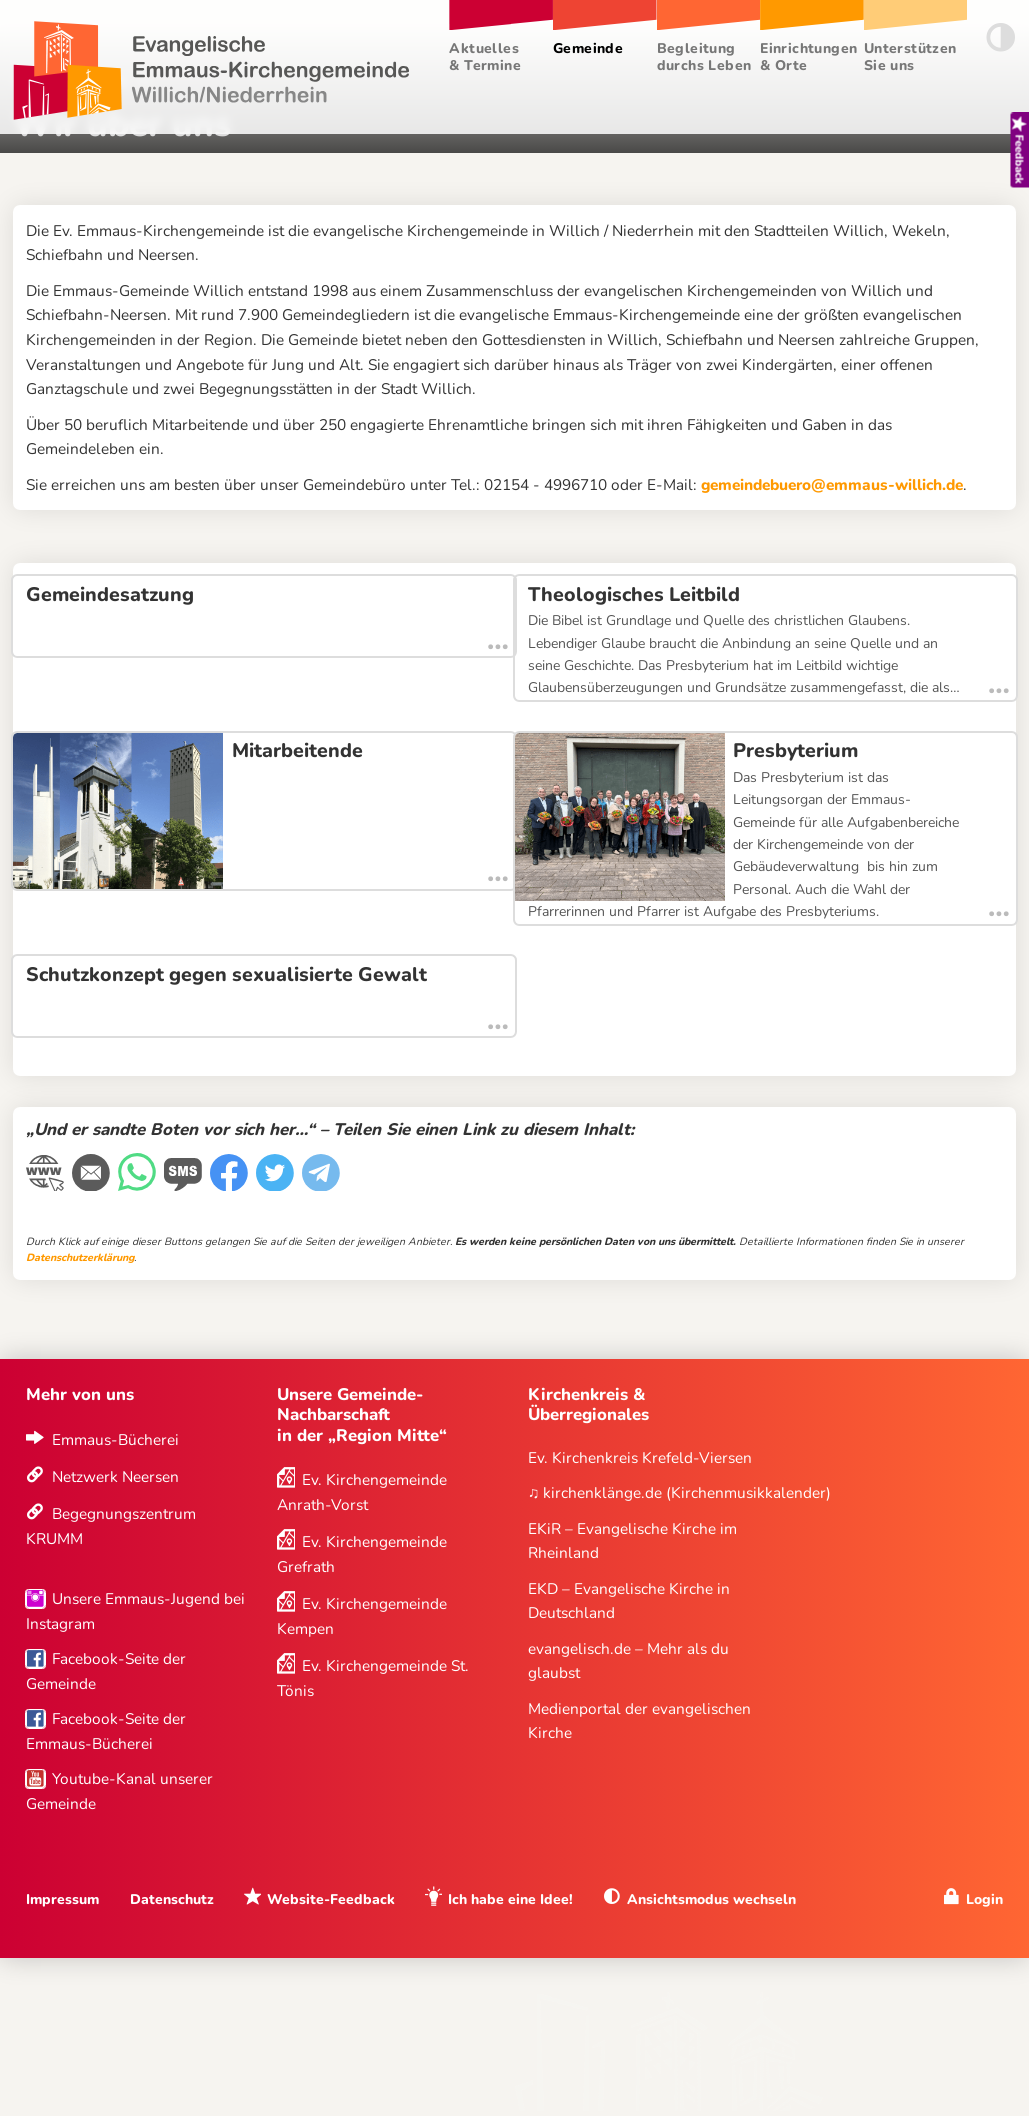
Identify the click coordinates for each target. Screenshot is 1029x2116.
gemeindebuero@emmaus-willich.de (832, 484)
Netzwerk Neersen (115, 1477)
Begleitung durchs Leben (704, 57)
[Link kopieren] (47, 1185)
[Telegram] (323, 1185)
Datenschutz (172, 1899)
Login (984, 1899)
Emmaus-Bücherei (115, 1439)
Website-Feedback (331, 1899)
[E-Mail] (93, 1185)
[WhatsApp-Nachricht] (139, 1185)
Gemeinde (588, 48)
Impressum (62, 1899)
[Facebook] (231, 1185)
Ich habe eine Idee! (510, 1899)
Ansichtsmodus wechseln (711, 1899)
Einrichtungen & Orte (808, 57)
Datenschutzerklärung (80, 1258)
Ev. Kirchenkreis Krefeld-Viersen (640, 1457)
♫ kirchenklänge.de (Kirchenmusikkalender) (680, 1493)
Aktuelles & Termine (485, 57)
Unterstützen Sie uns (910, 57)
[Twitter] (277, 1185)
